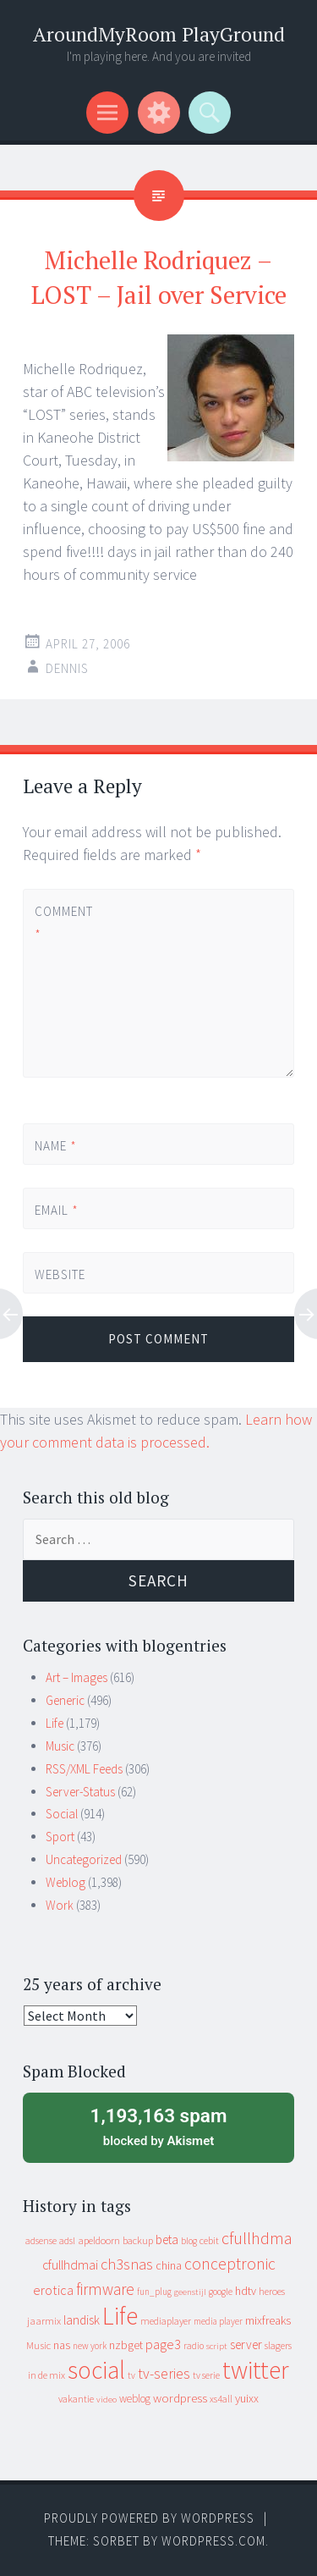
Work (60, 1905)
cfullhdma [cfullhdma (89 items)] (256, 2237)
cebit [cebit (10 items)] (209, 2240)
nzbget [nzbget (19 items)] (126, 2345)
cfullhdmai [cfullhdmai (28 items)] (70, 2265)
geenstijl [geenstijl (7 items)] (190, 2291)
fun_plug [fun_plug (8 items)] (154, 2291)
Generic (65, 1700)
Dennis (67, 668)
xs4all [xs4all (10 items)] (221, 2398)
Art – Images (76, 1677)
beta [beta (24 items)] (167, 2239)
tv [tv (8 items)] (131, 2375)
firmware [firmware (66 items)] (105, 2289)
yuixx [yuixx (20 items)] (247, 2398)
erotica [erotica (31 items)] (53, 2289)
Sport (60, 1837)
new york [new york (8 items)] (90, 2346)
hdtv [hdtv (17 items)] (245, 2290)
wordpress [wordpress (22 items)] (180, 2398)
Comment (63, 922)
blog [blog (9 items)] (189, 2241)
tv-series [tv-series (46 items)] (164, 2373)
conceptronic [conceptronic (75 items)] (230, 2263)
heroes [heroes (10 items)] (272, 2291)
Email (57, 1210)
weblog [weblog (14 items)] (134, 2398)
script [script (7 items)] (216, 2346)
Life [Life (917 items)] (120, 2315)
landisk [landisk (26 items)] (81, 2320)
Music (60, 1746)
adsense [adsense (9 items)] (41, 2241)
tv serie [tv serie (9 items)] (206, 2375)
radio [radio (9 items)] (193, 2346)
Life (54, 1723)
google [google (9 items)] (220, 2291)
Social (62, 1814)
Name (56, 1146)
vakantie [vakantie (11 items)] (76, 2398)
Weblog (65, 1882)
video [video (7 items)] (106, 2399)
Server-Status (80, 1792)
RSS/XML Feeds (84, 1769)
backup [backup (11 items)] (138, 2240)
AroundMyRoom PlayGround (159, 34)
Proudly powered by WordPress (149, 2518)
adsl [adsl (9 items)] (67, 2241)
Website (60, 1274)
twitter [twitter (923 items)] (255, 2370)
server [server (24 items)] (246, 2344)
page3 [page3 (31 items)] (163, 2344)
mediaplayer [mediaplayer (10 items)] (165, 2320)
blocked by (158, 2126)
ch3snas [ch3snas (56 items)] (127, 2264)
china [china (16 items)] (169, 2266)
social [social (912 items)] (96, 2370)
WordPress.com (213, 2541)
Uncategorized (84, 1859)
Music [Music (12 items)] (38, 2345)
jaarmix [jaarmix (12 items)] (44, 2320)
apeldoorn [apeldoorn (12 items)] (99, 2240)
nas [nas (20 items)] (61, 2345)
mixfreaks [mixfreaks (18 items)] (268, 2320)
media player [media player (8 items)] (218, 2321)
